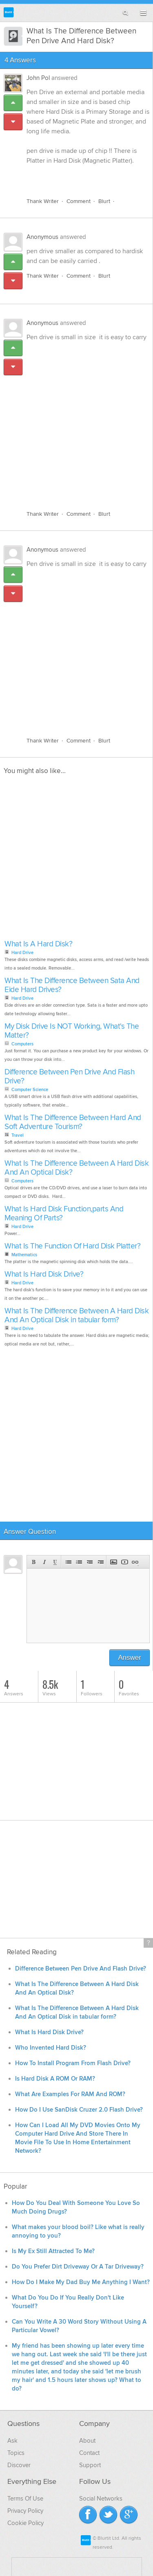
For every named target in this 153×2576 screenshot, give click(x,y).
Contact (89, 2453)
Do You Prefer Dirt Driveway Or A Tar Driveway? (78, 2267)
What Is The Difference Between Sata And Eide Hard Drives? (72, 985)
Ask (12, 2440)
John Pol (38, 78)
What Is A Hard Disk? (38, 944)
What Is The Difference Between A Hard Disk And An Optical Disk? (76, 1168)
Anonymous (42, 237)
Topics (15, 2453)
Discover (19, 2465)
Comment (79, 201)
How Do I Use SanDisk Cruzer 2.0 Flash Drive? (79, 2110)
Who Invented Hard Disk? (50, 2048)
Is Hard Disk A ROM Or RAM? (55, 2079)
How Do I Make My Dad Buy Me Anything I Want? (81, 2282)
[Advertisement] (76, 421)
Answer (129, 1657)
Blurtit (9, 12)
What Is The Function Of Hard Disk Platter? (72, 1246)
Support (90, 2465)
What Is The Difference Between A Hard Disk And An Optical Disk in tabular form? (76, 1315)
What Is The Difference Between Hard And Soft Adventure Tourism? (72, 1122)
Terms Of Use (25, 2498)
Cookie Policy (25, 2523)
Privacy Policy (25, 2510)
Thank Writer (43, 201)
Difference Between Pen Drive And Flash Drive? (69, 1076)
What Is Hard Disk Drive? (43, 1274)
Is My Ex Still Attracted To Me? (53, 2251)
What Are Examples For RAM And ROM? (70, 2094)
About (87, 2440)
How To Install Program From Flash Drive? (73, 2063)
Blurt (104, 201)
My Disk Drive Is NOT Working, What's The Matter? (71, 1031)
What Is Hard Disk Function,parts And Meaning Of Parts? (63, 1213)
